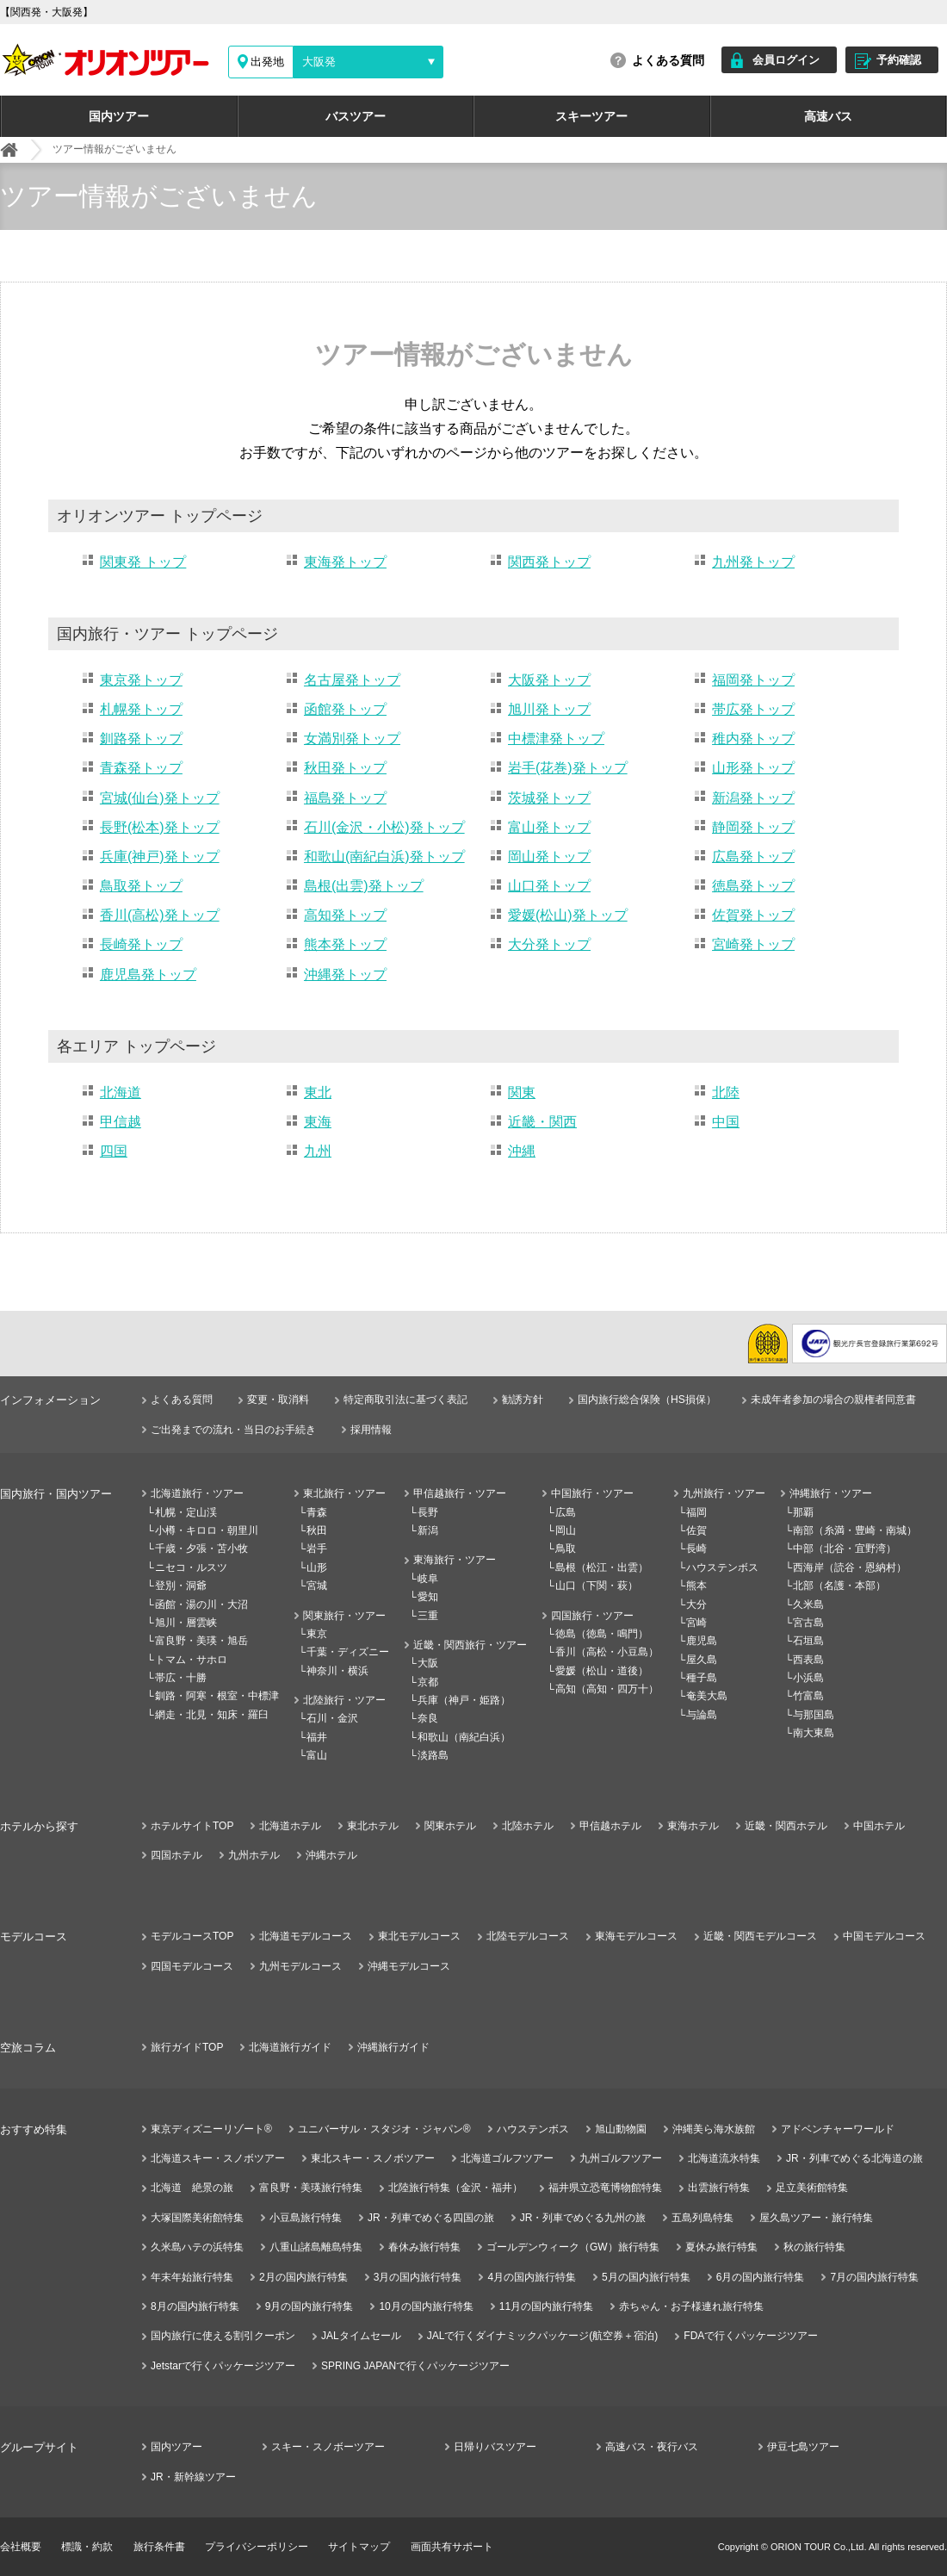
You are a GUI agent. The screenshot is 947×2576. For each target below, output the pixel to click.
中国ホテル (879, 1826)
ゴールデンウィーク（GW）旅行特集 (572, 2247)
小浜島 (808, 1678)
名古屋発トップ (352, 680)
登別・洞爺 (181, 1586)
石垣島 (808, 1641)
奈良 (428, 1718)
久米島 (808, 1604)
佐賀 (696, 1530)
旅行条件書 (159, 2547)
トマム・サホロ (191, 1660)
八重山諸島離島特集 (315, 2247)
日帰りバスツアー (495, 2447)
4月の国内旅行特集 (531, 2277)
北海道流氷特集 (724, 2158)
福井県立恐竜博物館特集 (605, 2188)
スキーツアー (591, 116)
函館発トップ (345, 709)
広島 (565, 1512)
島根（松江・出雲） (601, 1567)
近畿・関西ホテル (786, 1826)
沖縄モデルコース (409, 1966)
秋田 (316, 1530)
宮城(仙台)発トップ (160, 798)
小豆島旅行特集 (305, 2218)
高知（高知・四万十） (607, 1689)
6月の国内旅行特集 (760, 2277)
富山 (316, 1755)
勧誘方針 (522, 1400)
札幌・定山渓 (186, 1512)
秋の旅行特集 (814, 2247)
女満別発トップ (352, 738)
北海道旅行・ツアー (197, 1493)
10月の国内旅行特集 (426, 2306)
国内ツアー (119, 116)
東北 (317, 1092)
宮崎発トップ (753, 944)
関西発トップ (549, 562)
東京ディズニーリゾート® (211, 2129)
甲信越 (120, 1121)
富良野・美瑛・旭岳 (201, 1641)
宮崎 (696, 1623)
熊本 (696, 1586)
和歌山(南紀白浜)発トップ (384, 856)
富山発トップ (549, 827)
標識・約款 (87, 2547)
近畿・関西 (542, 1121)
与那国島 (813, 1715)
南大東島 (813, 1733)
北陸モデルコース (527, 1936)
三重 (428, 1616)
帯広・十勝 (181, 1678)
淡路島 (433, 1755)
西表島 (808, 1660)
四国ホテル (176, 1855)
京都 (428, 1682)
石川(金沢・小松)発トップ (384, 827)
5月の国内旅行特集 (646, 2277)
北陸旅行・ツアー (344, 1700)
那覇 (803, 1512)
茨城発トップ (549, 798)
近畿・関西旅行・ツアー (470, 1645)
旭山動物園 (621, 2129)
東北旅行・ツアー (344, 1493)
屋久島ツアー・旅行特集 (816, 2218)
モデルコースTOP (192, 1936)
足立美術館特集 (812, 2188)
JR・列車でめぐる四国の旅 (431, 2218)
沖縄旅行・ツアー (830, 1493)
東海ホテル (693, 1826)
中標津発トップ (556, 738)
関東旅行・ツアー (344, 1616)
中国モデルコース (884, 1936)
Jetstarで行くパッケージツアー (223, 2366)
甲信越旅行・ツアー (459, 1493)
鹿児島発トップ (148, 974)
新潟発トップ (753, 798)
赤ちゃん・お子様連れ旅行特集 (691, 2306)
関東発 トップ (143, 562)
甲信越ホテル (610, 1826)
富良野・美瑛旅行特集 (310, 2188)
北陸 (726, 1092)
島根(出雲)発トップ (364, 885)
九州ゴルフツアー (620, 2158)
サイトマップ (359, 2547)
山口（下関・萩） (596, 1586)
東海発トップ (345, 562)
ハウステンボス (722, 1567)
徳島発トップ (753, 885)
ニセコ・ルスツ (191, 1567)
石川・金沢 (332, 1718)
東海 (317, 1121)
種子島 (701, 1678)
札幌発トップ (141, 709)
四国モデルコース (192, 1966)
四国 (113, 1151)
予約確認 (898, 59)
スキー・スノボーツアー (328, 2447)
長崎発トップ (141, 944)
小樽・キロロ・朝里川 (206, 1530)
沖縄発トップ (345, 974)
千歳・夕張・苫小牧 (201, 1548)
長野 (428, 1512)
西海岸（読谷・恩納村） (850, 1567)
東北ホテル (373, 1826)
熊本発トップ (345, 944)
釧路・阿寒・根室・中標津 (217, 1696)
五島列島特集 (702, 2218)
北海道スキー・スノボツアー (218, 2158)
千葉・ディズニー (347, 1652)
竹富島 (808, 1696)
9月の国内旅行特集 (309, 2306)
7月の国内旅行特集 (874, 2277)
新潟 (428, 1530)
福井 (316, 1737)
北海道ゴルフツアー (507, 2158)
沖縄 (521, 1151)
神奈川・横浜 (337, 1671)
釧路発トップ (141, 738)
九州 (317, 1151)
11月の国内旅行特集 (546, 2306)
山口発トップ (549, 885)
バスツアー (355, 116)
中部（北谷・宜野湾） (844, 1548)
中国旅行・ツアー (592, 1493)
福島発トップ (345, 798)
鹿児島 (701, 1641)
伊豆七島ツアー (803, 2447)
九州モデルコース (300, 1966)
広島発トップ (753, 856)
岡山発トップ (549, 856)
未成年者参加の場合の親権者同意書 (833, 1400)
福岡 (696, 1512)
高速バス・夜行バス (651, 2447)
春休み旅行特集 (424, 2247)
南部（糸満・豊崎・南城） (855, 1530)
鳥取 (565, 1548)
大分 (696, 1604)
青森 (316, 1512)
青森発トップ (141, 767)
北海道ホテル (290, 1826)
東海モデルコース (636, 1936)
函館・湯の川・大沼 (201, 1604)
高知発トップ (345, 915)
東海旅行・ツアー (454, 1560)
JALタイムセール (361, 2336)
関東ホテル (450, 1826)
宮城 (316, 1586)
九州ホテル (254, 1855)
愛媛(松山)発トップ (568, 915)
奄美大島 (706, 1696)
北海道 (120, 1092)
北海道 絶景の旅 (192, 2188)
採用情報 (371, 1430)
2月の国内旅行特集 (303, 2277)
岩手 (316, 1548)
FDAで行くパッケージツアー (751, 2336)
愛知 (428, 1597)
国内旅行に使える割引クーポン (223, 2336)
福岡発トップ (753, 680)
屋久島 (701, 1660)
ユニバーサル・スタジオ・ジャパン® (384, 2129)
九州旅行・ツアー (724, 1493)
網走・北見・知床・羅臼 (212, 1715)
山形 (316, 1567)
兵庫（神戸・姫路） (464, 1700)
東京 (316, 1634)
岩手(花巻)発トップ (568, 767)
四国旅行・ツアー (592, 1616)
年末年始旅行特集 (192, 2277)
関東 (521, 1092)
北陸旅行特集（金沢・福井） (455, 2188)
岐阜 (428, 1579)
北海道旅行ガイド (290, 2047)
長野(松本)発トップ (160, 827)
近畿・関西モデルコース (760, 1936)
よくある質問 (668, 60)
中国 (726, 1121)
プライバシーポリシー (256, 2547)
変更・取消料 (278, 1400)
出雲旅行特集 (719, 2188)
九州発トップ (753, 562)
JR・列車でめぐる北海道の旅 (854, 2158)
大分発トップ (549, 944)
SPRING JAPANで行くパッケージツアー (415, 2366)
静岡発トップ (753, 827)
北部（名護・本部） (839, 1586)
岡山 (565, 1530)
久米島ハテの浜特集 (197, 2247)
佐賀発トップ (753, 915)
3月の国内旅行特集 (418, 2277)
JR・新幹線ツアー (193, 2477)
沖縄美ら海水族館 (713, 2129)
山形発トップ (753, 767)
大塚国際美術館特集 (197, 2218)
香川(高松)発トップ (160, 915)
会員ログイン (786, 59)
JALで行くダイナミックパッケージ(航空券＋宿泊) (543, 2336)
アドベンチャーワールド (837, 2129)
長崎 (696, 1548)
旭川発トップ (549, 709)
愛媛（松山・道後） (601, 1671)
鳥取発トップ (141, 885)
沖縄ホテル (331, 1855)
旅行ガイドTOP (187, 2047)
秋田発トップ (345, 767)
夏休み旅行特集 (721, 2247)
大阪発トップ (549, 680)
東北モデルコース (419, 1936)
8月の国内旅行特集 (195, 2306)
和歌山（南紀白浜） (464, 1737)
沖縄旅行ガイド (393, 2047)
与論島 (701, 1715)
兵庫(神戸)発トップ (160, 856)
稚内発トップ (753, 738)
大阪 (428, 1663)
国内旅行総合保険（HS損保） (647, 1400)
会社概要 (20, 2547)
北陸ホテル (528, 1826)
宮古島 (808, 1623)
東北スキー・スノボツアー (373, 2158)
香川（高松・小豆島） (607, 1652)
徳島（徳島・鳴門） (601, 1634)
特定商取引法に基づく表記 (405, 1400)
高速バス (828, 116)
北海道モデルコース (305, 1936)
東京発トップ (141, 680)
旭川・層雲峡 (186, 1623)
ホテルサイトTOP (192, 1826)
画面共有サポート (452, 2547)
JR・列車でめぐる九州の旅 (583, 2218)
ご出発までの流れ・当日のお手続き (233, 1430)
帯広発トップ (753, 709)
